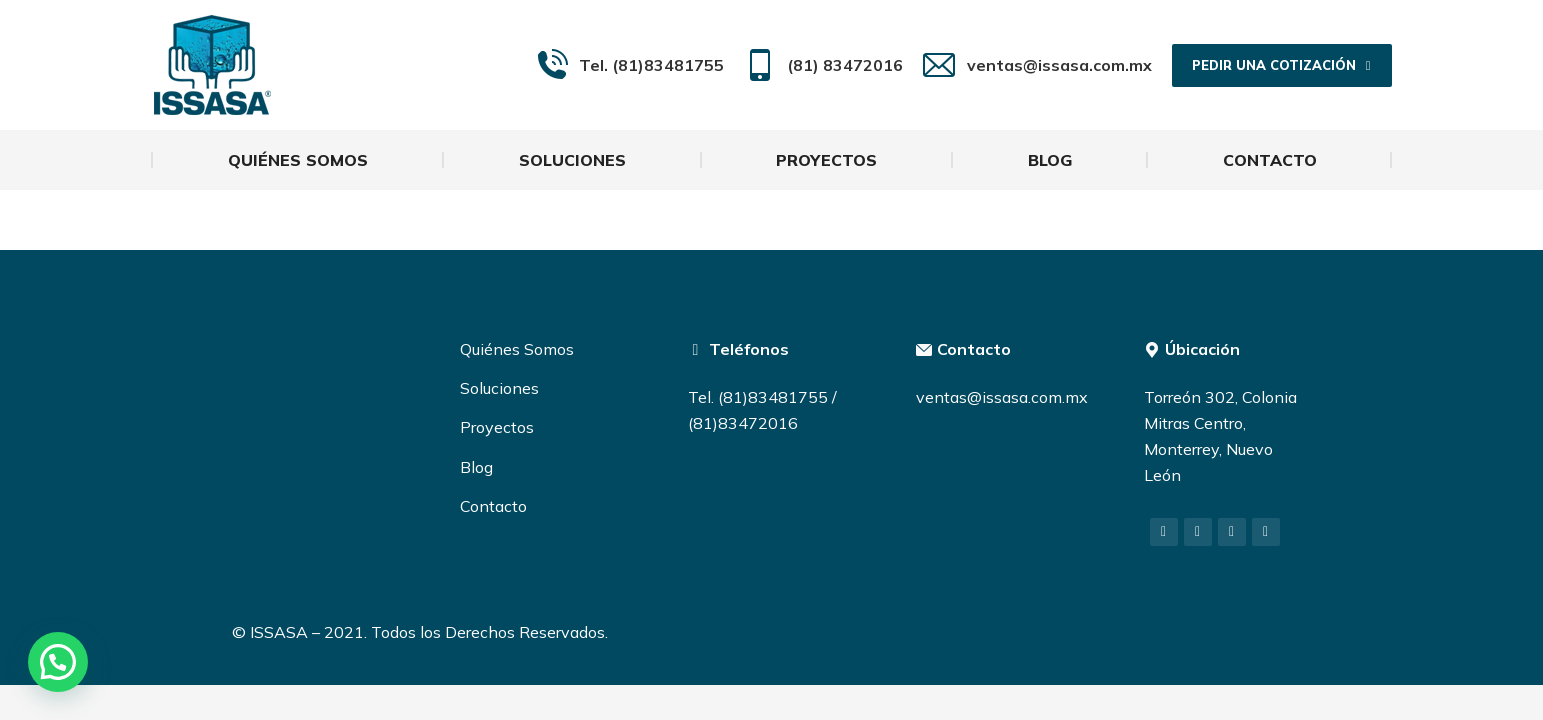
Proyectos (497, 427)
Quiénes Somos (517, 349)
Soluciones (499, 388)
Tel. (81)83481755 (630, 65)
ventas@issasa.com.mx (1037, 65)
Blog (476, 467)
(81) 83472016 (823, 65)
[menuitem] (298, 160)
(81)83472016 (743, 423)
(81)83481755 (773, 397)
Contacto (493, 506)
